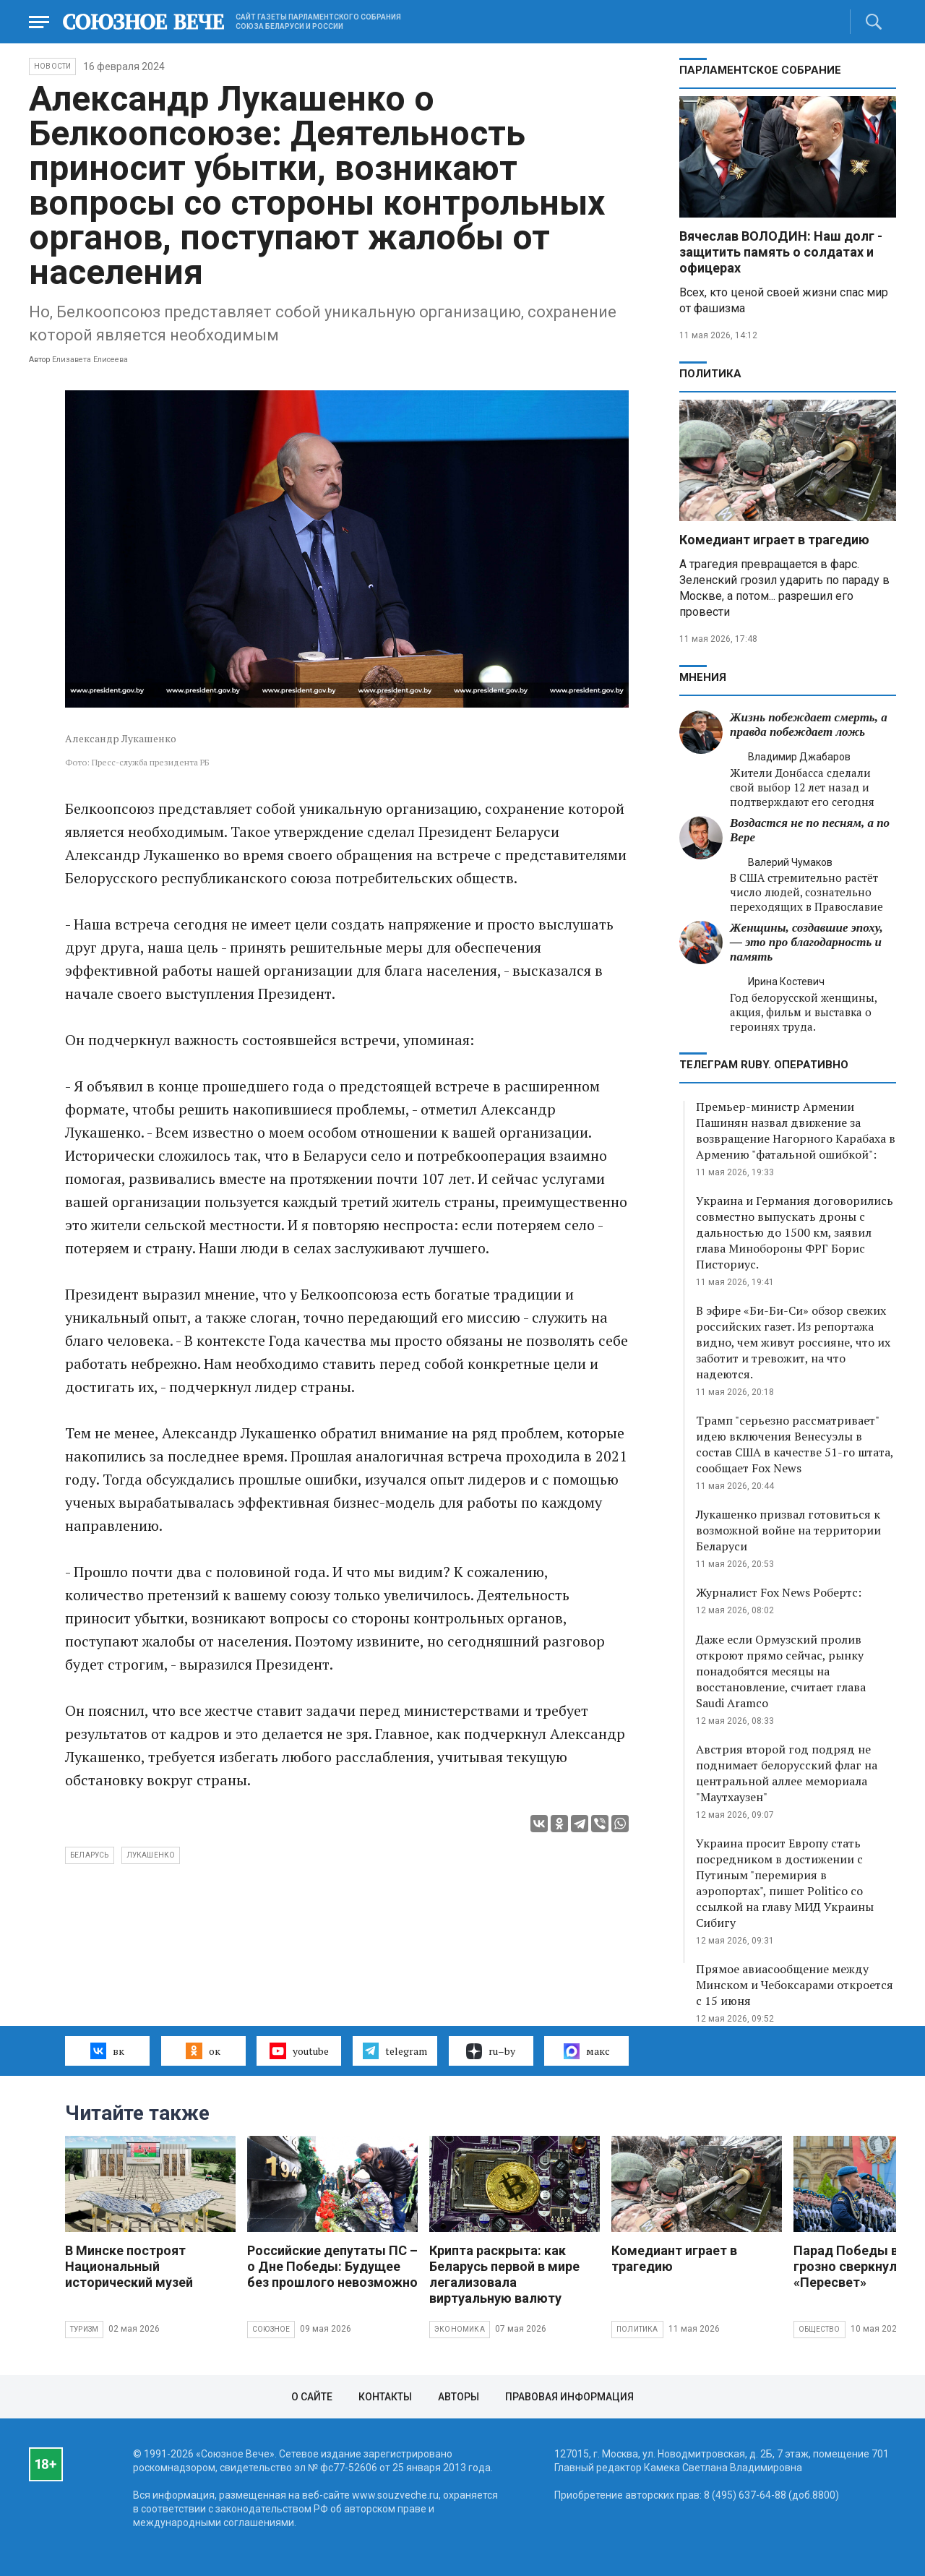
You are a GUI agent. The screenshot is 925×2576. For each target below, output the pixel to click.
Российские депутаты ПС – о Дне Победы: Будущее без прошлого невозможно (332, 2266)
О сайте (311, 2397)
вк (107, 2050)
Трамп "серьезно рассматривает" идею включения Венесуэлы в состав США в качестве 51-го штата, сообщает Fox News (794, 1444)
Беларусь (89, 1855)
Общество (819, 2329)
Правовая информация (569, 2397)
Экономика (459, 2329)
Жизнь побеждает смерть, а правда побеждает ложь (808, 724)
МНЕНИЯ (702, 677)
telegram (395, 2050)
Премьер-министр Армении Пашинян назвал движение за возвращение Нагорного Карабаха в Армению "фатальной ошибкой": (795, 1130)
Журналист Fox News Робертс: (778, 1592)
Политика (710, 373)
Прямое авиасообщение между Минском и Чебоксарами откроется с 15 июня (794, 1985)
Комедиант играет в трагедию (774, 539)
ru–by (490, 2051)
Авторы (458, 2397)
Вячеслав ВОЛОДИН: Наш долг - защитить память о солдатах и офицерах (780, 251)
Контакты (385, 2397)
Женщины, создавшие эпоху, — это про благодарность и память (806, 942)
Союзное (271, 2329)
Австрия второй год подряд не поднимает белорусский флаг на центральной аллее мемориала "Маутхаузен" (786, 1773)
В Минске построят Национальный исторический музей (129, 2266)
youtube (299, 2050)
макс (587, 2051)
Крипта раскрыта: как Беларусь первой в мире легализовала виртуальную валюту (504, 2274)
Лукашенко (151, 1855)
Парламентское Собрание (760, 70)
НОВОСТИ (52, 66)
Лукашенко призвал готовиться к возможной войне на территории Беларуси (788, 1530)
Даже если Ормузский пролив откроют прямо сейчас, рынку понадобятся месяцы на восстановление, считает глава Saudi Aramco (781, 1671)
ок (203, 2050)
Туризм (84, 2329)
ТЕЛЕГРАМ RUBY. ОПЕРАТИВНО (763, 1064)
